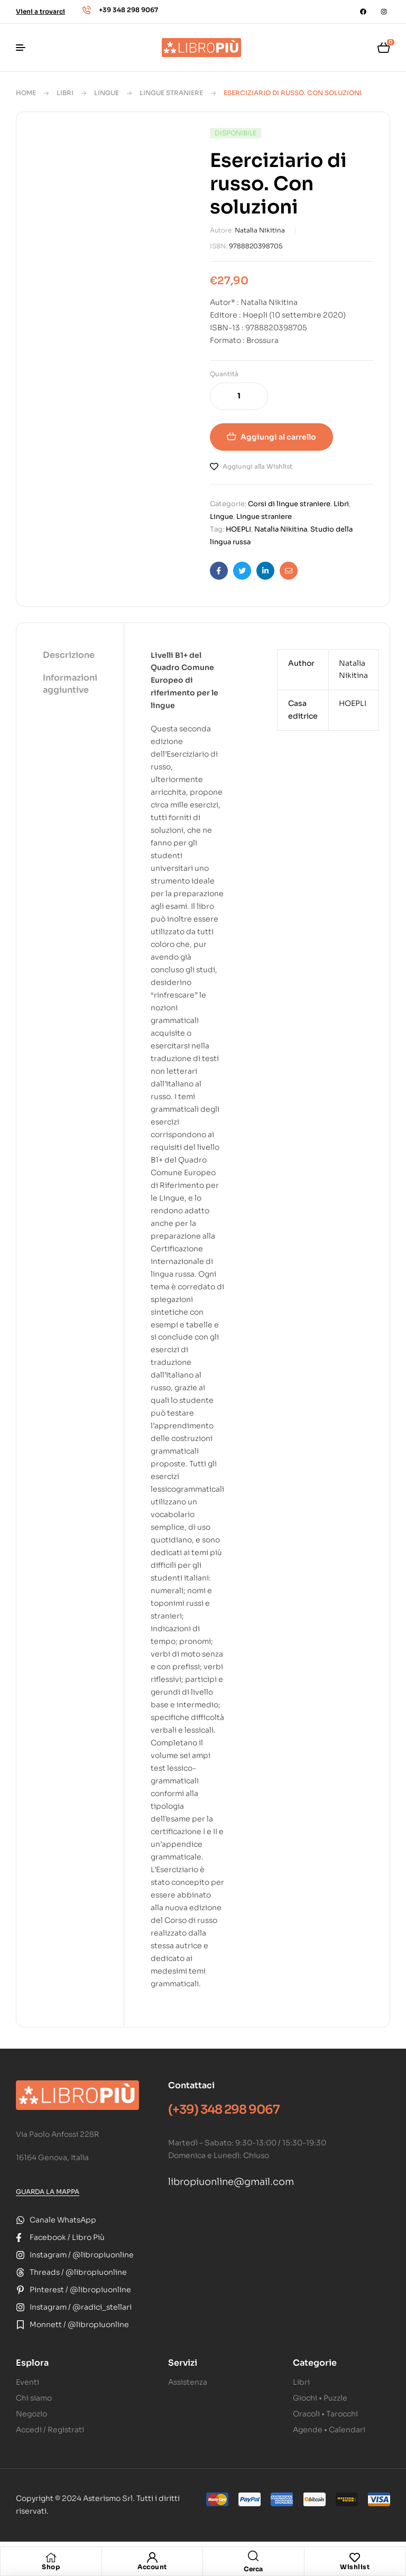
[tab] (70, 655)
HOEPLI (238, 529)
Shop (51, 2567)
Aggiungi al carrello (278, 437)
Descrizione (69, 655)
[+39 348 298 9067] (86, 10)
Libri (65, 93)
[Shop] (50, 2557)
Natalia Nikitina (260, 230)
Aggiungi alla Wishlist (257, 466)
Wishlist (355, 2567)
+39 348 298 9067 (128, 10)
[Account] (152, 2557)
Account (152, 2567)
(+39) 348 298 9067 (224, 2109)
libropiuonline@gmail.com (231, 2182)
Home (26, 93)
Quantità (224, 374)
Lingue (106, 93)
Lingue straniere (171, 93)
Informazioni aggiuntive (70, 683)
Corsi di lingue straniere (289, 503)
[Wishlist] (354, 2557)
